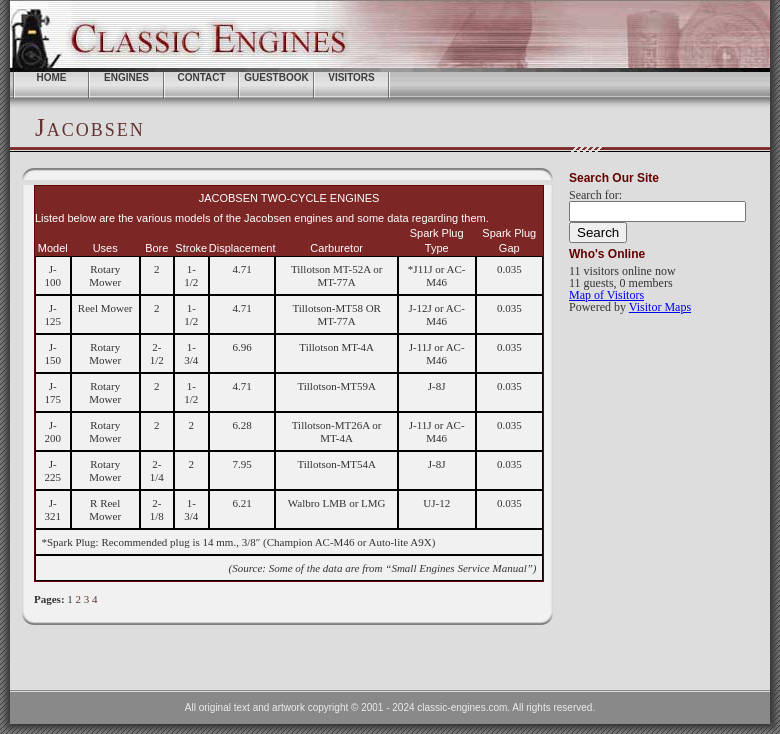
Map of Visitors (606, 295)
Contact (201, 77)
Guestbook (276, 77)
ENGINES (126, 77)
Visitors (351, 77)
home (52, 77)
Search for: (595, 195)
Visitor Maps (660, 307)
